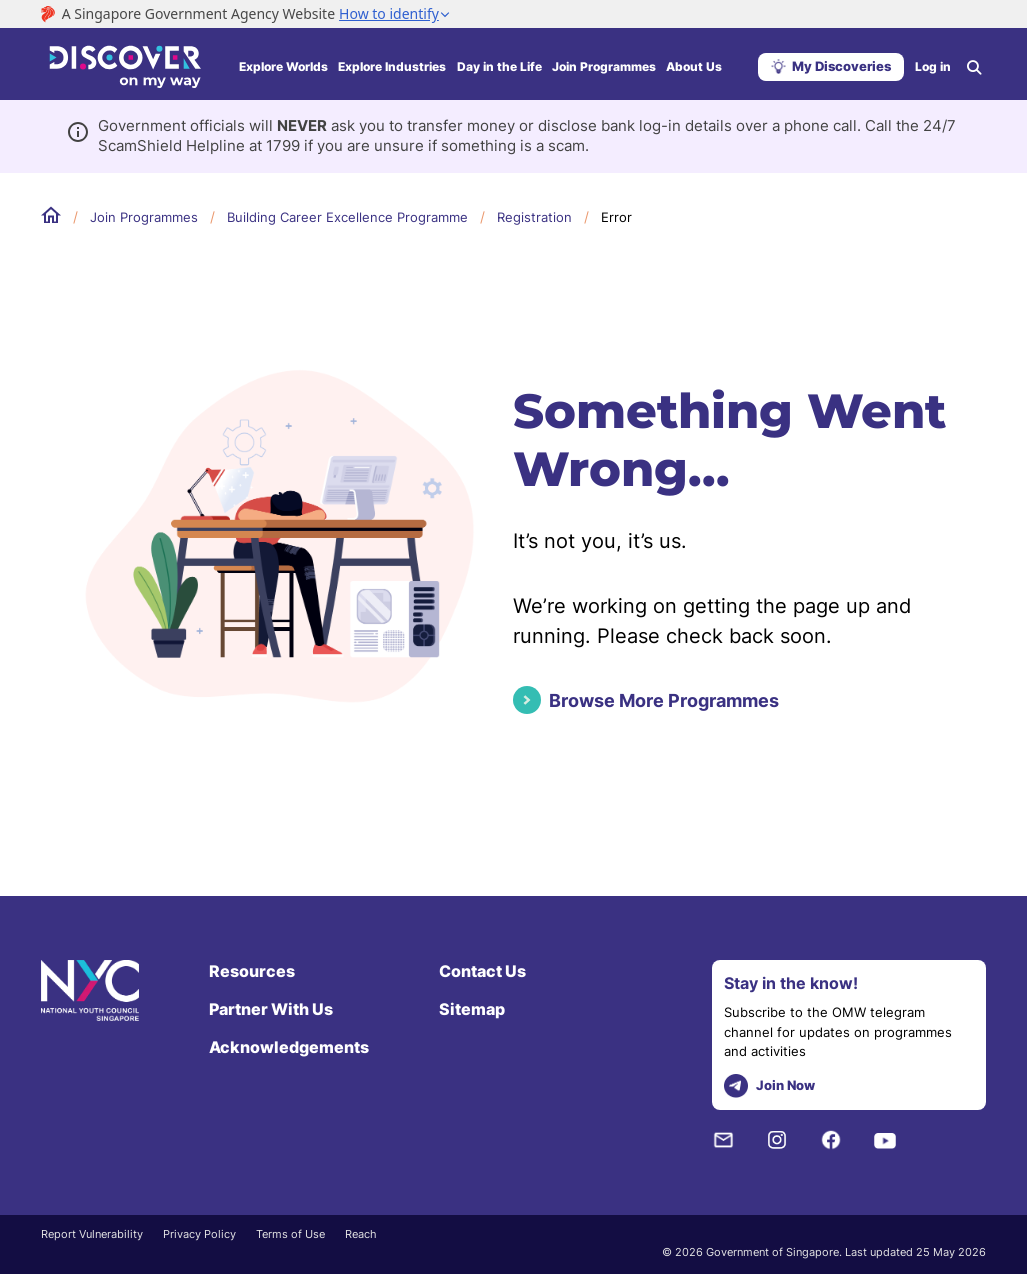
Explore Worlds (283, 66)
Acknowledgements (289, 1047)
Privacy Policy (199, 1234)
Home (51, 216)
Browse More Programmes (664, 700)
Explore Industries (392, 66)
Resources (252, 971)
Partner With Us (271, 1009)
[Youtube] (885, 1139)
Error (616, 217)
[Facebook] (831, 1140)
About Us (694, 66)
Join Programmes (604, 66)
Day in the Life (499, 66)
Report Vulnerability (92, 1234)
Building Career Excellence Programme (347, 217)
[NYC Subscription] (723, 1140)
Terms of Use (290, 1234)
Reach (361, 1234)
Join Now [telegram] (769, 1086)
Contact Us (482, 971)
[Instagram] (777, 1140)
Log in (933, 66)
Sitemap (472, 1009)
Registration (534, 217)
